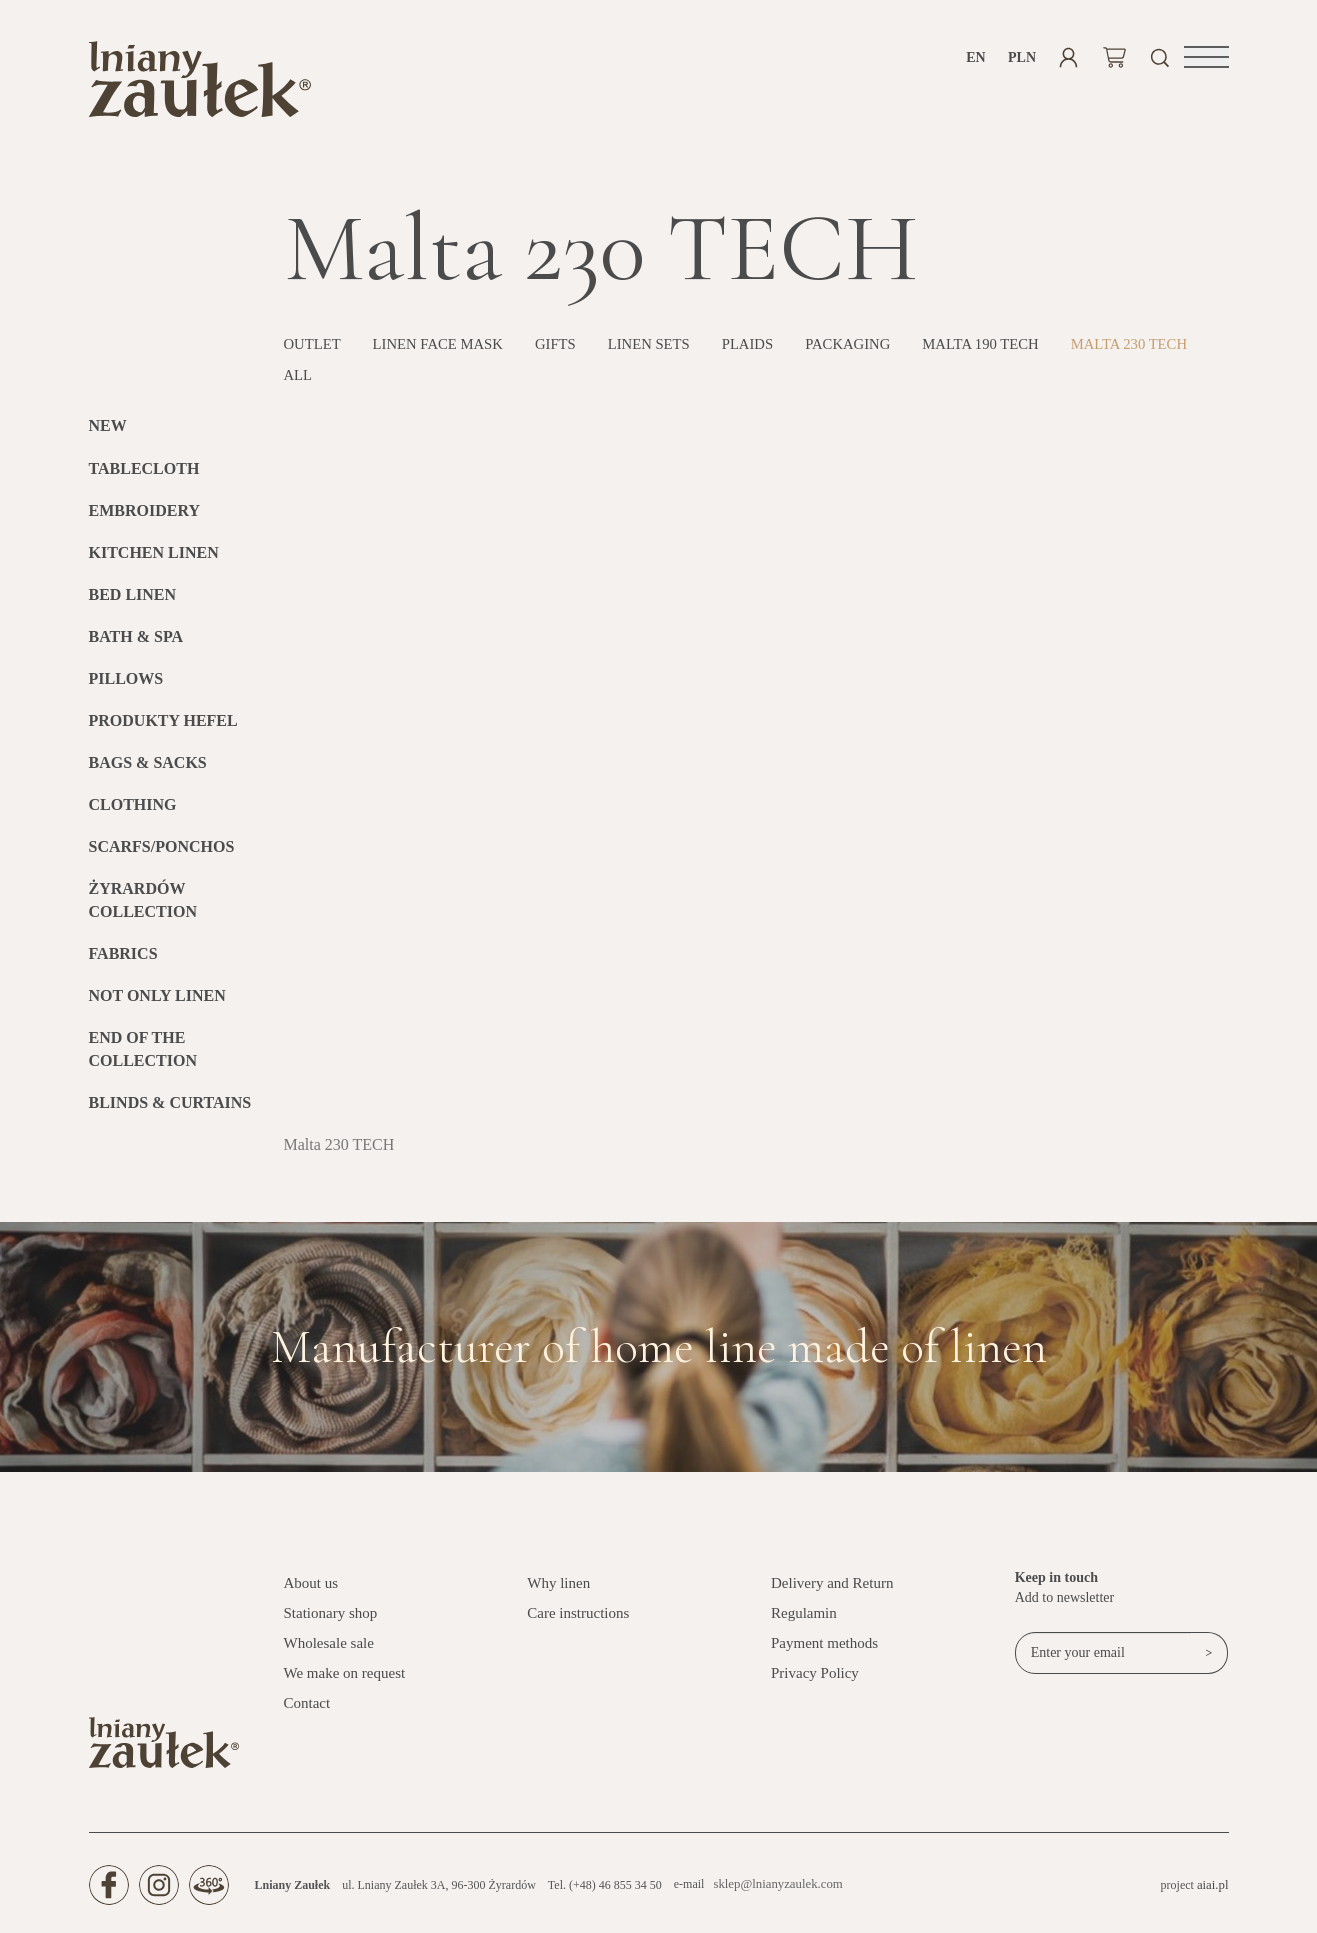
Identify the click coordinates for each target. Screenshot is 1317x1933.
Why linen (558, 1591)
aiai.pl (1214, 1893)
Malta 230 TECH (347, 382)
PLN (1022, 57)
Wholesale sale (329, 1651)
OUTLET (315, 352)
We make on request (345, 1681)
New (108, 434)
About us (311, 1591)
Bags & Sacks (148, 770)
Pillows (126, 686)
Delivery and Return (832, 1591)
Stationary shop (331, 1621)
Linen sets (672, 352)
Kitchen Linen (154, 560)
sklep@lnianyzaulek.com (773, 1893)
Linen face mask (449, 352)
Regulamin (804, 1621)
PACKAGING (883, 352)
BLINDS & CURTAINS (170, 1110)
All (457, 382)
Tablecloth (144, 476)
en (975, 57)
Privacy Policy (815, 1681)
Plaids (777, 352)
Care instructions (578, 1621)
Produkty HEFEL (163, 728)
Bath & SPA (136, 644)
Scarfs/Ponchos (162, 854)
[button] (1206, 57)
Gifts (574, 352)
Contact (307, 1711)
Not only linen (157, 1003)
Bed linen (133, 602)
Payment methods (824, 1651)
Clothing (133, 812)
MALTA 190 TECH (1025, 352)
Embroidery (144, 518)
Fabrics (123, 961)
